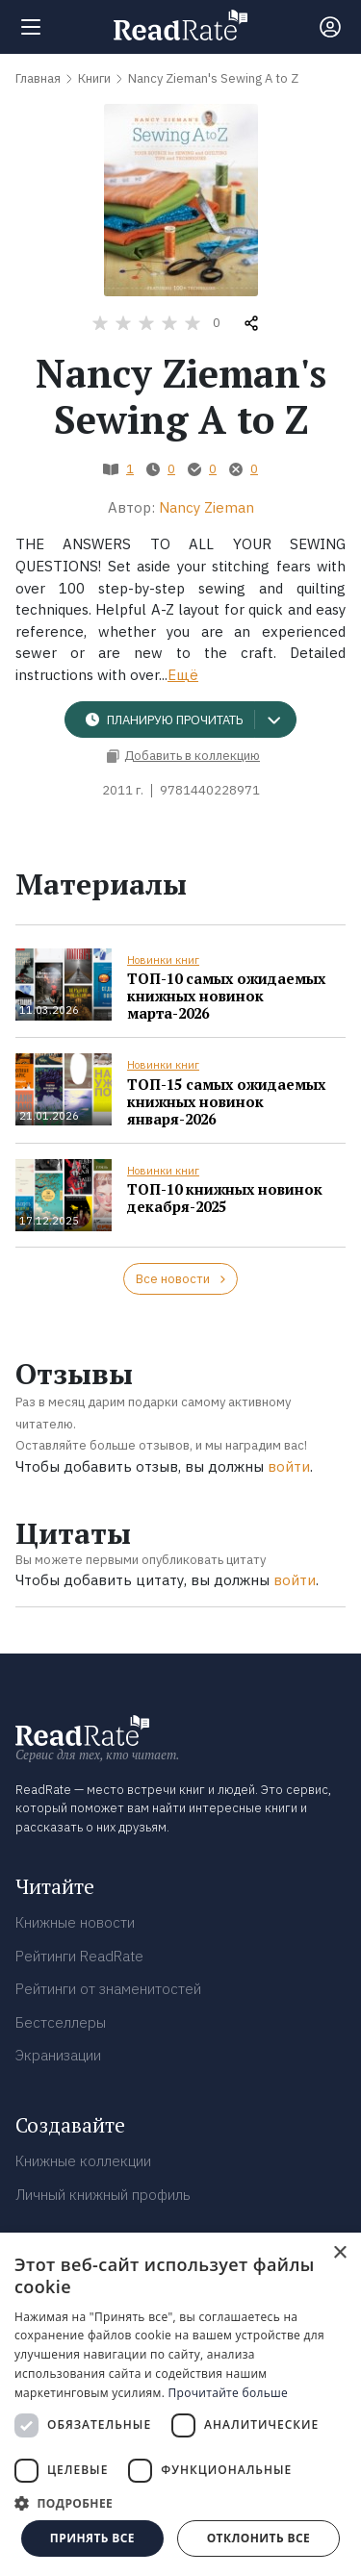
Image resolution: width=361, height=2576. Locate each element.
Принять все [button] (92, 2538)
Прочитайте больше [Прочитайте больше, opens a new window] (228, 2393)
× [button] (339, 2253)
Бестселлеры (60, 2022)
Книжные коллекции (83, 2161)
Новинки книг (163, 960)
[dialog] (180, 2404)
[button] (180, 2503)
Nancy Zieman (206, 507)
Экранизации (58, 2055)
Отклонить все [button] (258, 2538)
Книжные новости (75, 1922)
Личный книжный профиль (103, 2194)
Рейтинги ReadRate (79, 1956)
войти (289, 1466)
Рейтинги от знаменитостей (108, 1989)
